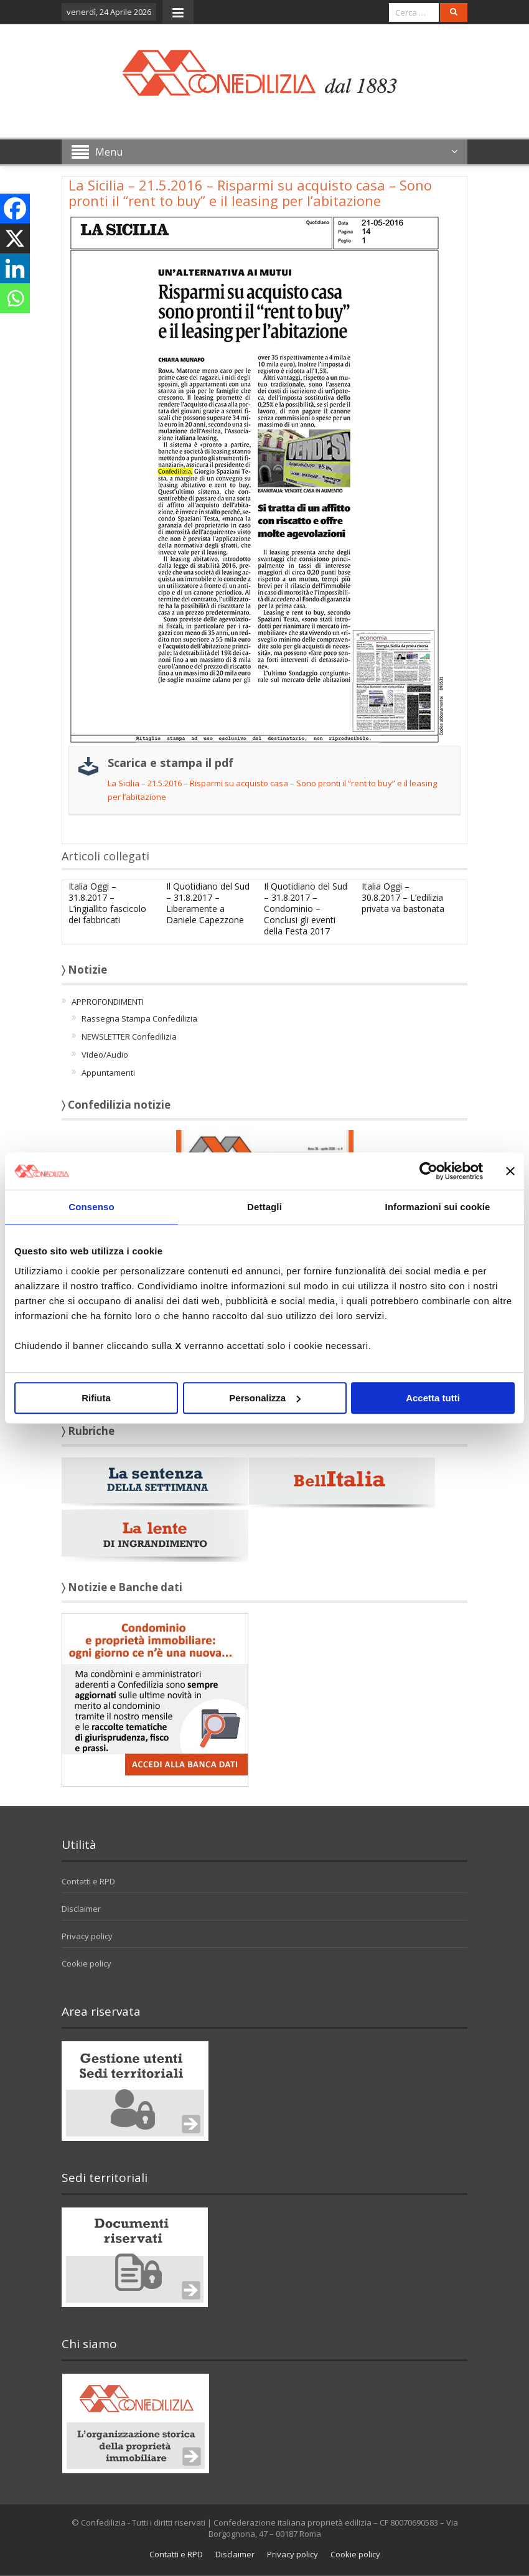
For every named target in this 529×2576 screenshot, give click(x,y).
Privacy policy (87, 1936)
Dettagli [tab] (264, 1206)
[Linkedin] (15, 268)
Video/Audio (105, 1054)
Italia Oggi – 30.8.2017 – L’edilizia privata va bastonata (403, 897)
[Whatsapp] (15, 298)
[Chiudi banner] (510, 1171)
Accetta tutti (433, 1398)
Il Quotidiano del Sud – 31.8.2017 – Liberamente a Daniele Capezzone (208, 903)
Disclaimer (81, 1908)
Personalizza (265, 1398)
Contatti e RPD (88, 1881)
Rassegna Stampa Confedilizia (139, 1018)
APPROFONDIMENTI (108, 1001)
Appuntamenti (108, 1072)
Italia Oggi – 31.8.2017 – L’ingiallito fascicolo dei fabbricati (107, 903)
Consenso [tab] (91, 1206)
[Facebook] (15, 208)
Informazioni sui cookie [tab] (437, 1206)
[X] (15, 238)
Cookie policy (86, 1963)
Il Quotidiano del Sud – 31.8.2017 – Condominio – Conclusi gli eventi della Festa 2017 (305, 909)
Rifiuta (96, 1398)
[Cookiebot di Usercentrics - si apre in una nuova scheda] (428, 1171)
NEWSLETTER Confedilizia (129, 1036)
